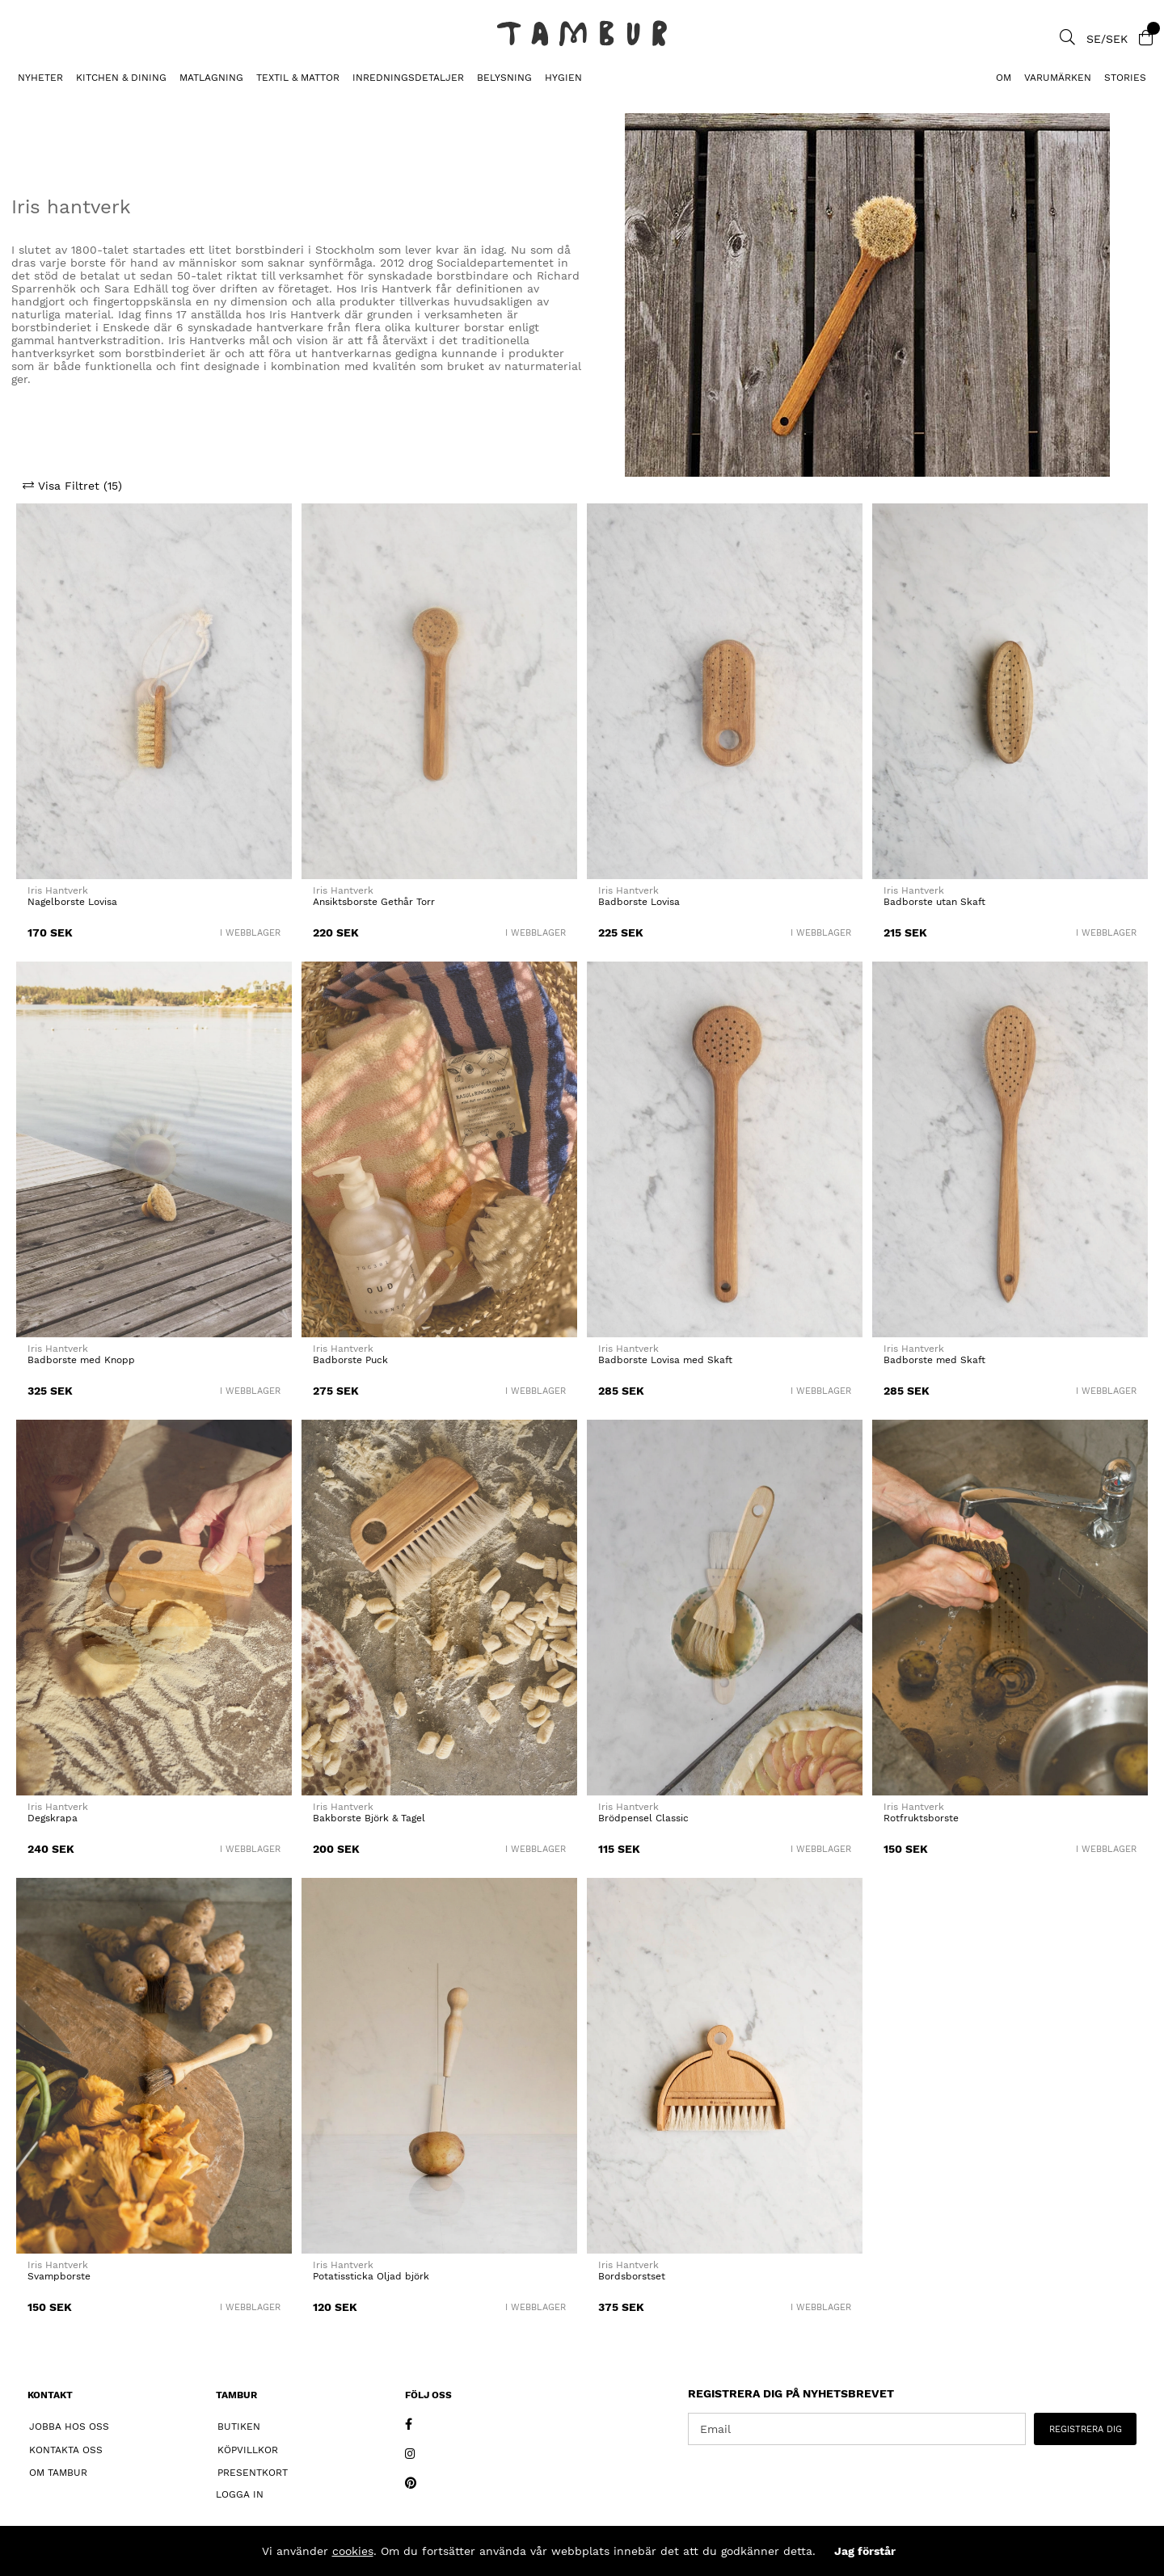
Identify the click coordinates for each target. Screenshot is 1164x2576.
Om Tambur (58, 2472)
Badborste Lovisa (639, 901)
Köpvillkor (247, 2450)
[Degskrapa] (154, 1607)
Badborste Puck (350, 1360)
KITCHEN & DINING (121, 77)
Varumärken (1057, 77)
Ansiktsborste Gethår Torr (374, 901)
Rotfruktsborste (921, 1818)
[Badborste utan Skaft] (1010, 691)
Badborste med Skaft (934, 1360)
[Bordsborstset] (724, 2066)
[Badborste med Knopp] (154, 1149)
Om (1003, 77)
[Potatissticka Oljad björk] (439, 2066)
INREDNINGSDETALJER (408, 77)
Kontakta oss (66, 2450)
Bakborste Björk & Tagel (369, 1818)
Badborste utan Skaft (934, 901)
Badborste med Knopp (81, 1360)
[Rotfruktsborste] (1010, 1607)
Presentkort (252, 2472)
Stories (1125, 77)
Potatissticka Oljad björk (371, 2276)
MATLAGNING (211, 77)
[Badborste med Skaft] (1010, 1149)
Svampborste (59, 2276)
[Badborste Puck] (439, 1149)
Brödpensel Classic (643, 1818)
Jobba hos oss (69, 2426)
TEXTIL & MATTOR (298, 77)
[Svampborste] (154, 2066)
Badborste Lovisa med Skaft (665, 1360)
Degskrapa (52, 1818)
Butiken (238, 2426)
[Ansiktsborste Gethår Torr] (439, 691)
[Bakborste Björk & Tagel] (439, 1607)
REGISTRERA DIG (1085, 2429)
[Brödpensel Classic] (724, 1607)
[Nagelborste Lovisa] (154, 691)
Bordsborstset (631, 2276)
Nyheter (40, 77)
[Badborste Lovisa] (724, 691)
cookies (352, 2550)
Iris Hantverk (57, 890)
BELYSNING (504, 77)
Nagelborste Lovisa (72, 901)
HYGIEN (563, 77)
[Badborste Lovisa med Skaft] (724, 1149)
